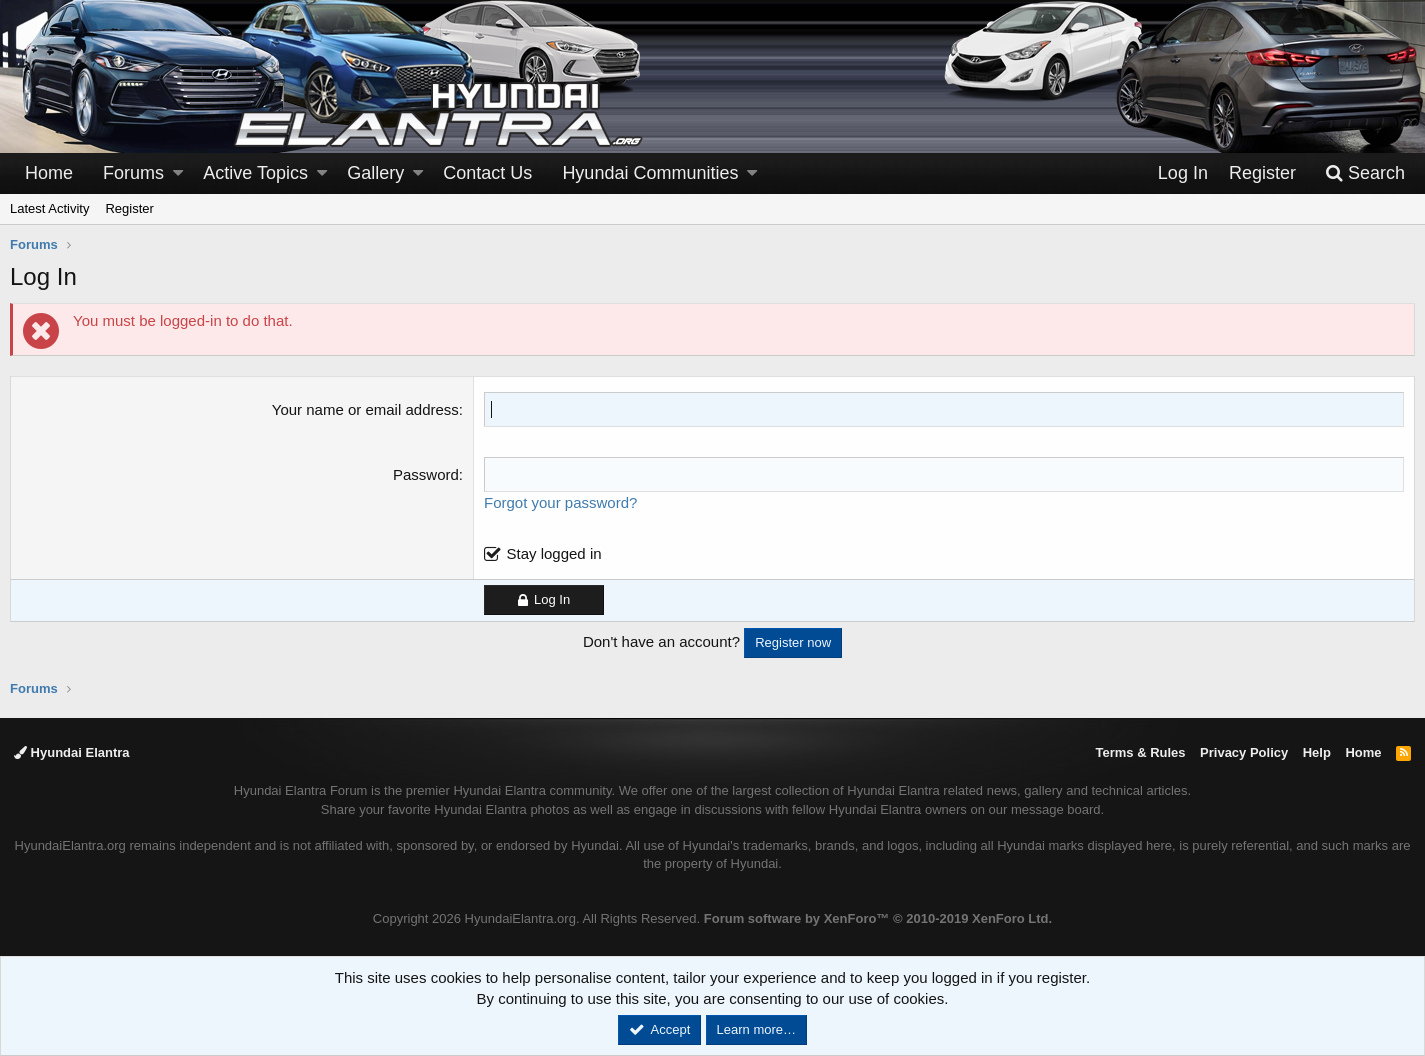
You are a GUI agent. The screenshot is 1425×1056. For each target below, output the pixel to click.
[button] (178, 173)
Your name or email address (365, 409)
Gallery (375, 173)
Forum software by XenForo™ (878, 918)
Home (49, 173)
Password (426, 474)
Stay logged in (553, 553)
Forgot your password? (560, 502)
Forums (133, 173)
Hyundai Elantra (72, 752)
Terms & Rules (1140, 752)
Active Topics (255, 173)
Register (129, 208)
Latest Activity (49, 208)
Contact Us (487, 173)
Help (1317, 752)
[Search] (1365, 173)
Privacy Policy (1244, 752)
